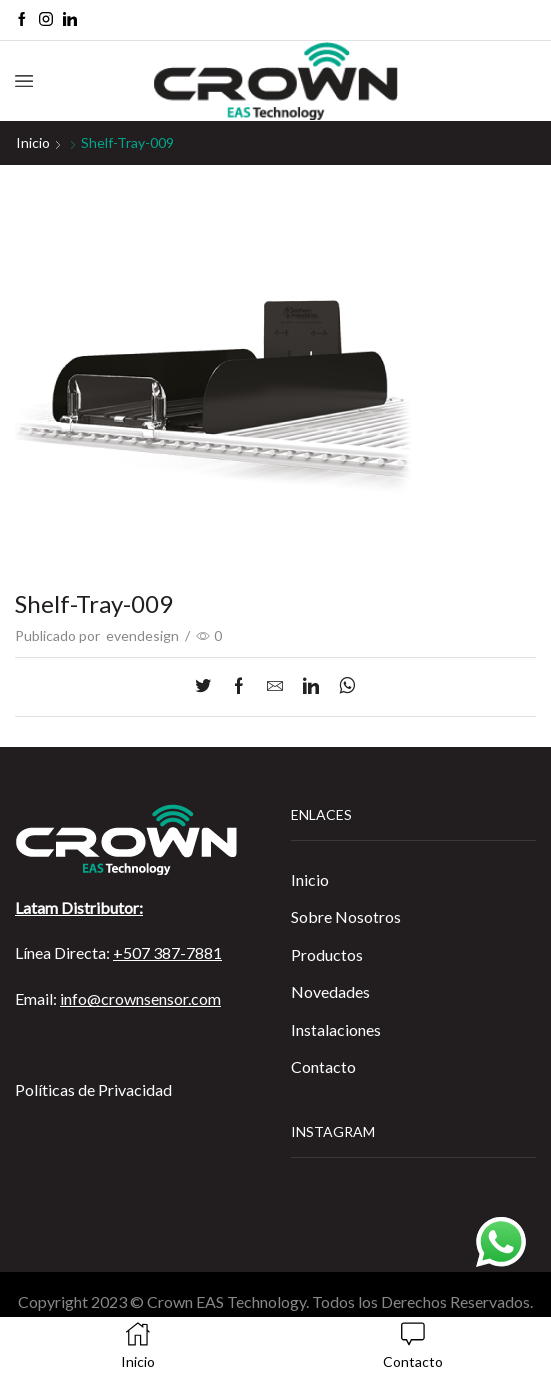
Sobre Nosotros (346, 916)
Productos (327, 954)
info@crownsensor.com (140, 998)
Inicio (33, 142)
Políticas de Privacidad (93, 1089)
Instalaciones (336, 1029)
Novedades (330, 991)
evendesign (142, 635)
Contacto (323, 1066)
